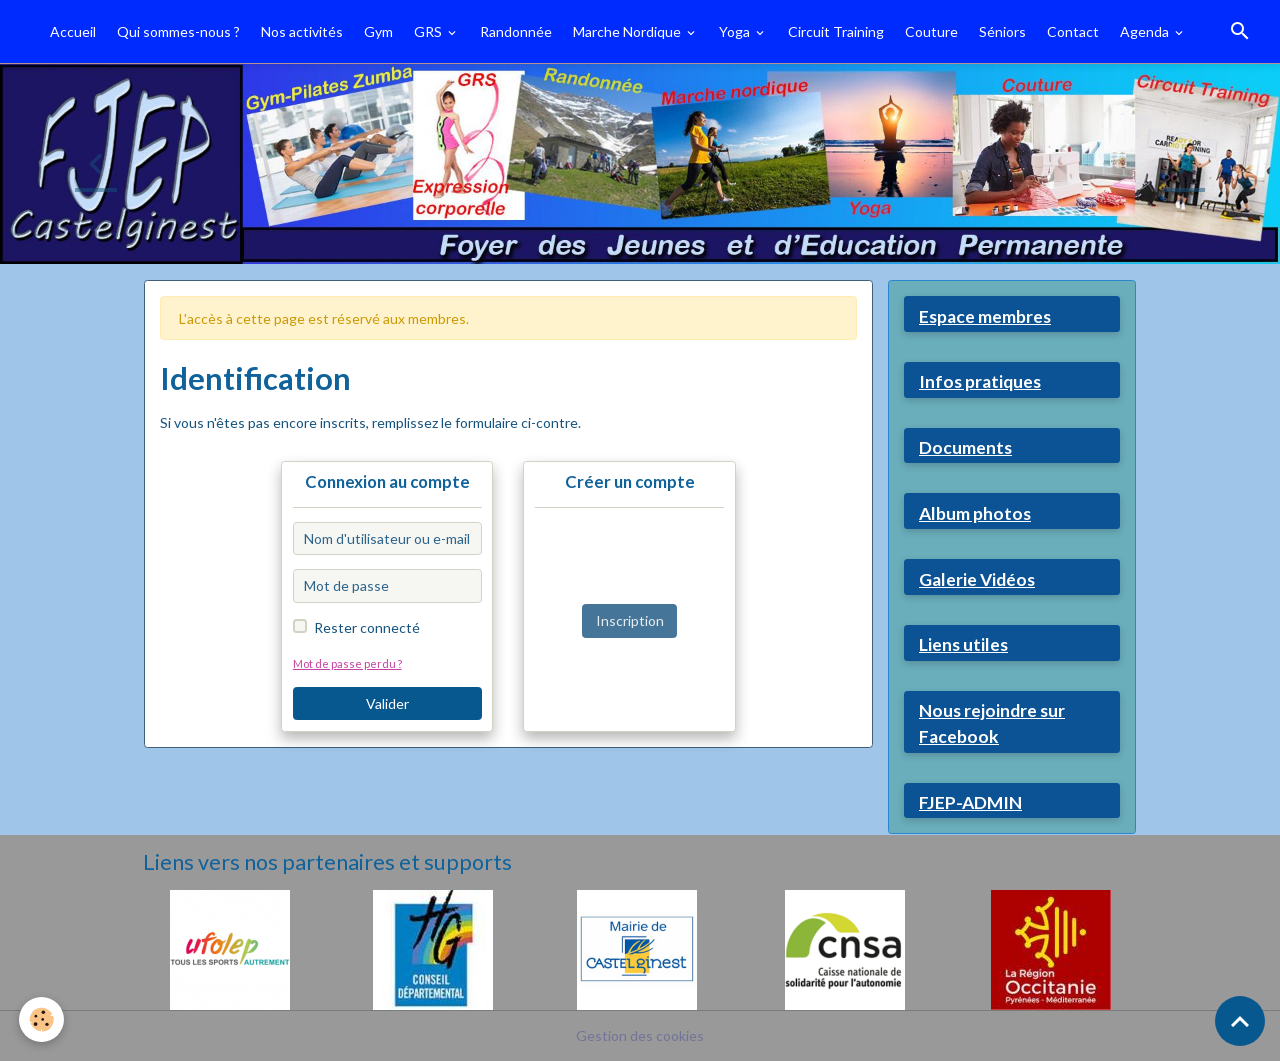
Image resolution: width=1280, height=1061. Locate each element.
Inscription (630, 620)
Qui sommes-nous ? (178, 31)
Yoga (736, 31)
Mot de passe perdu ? (347, 663)
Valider (387, 703)
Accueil (73, 31)
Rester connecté (367, 627)
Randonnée (516, 31)
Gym (378, 31)
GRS (429, 31)
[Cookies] (42, 1019)
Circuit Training (836, 31)
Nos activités (302, 31)
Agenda (1146, 31)
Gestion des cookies (640, 1035)
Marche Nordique (628, 31)
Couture (931, 31)
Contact (1073, 31)
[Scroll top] (1240, 1021)
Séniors (1002, 31)
